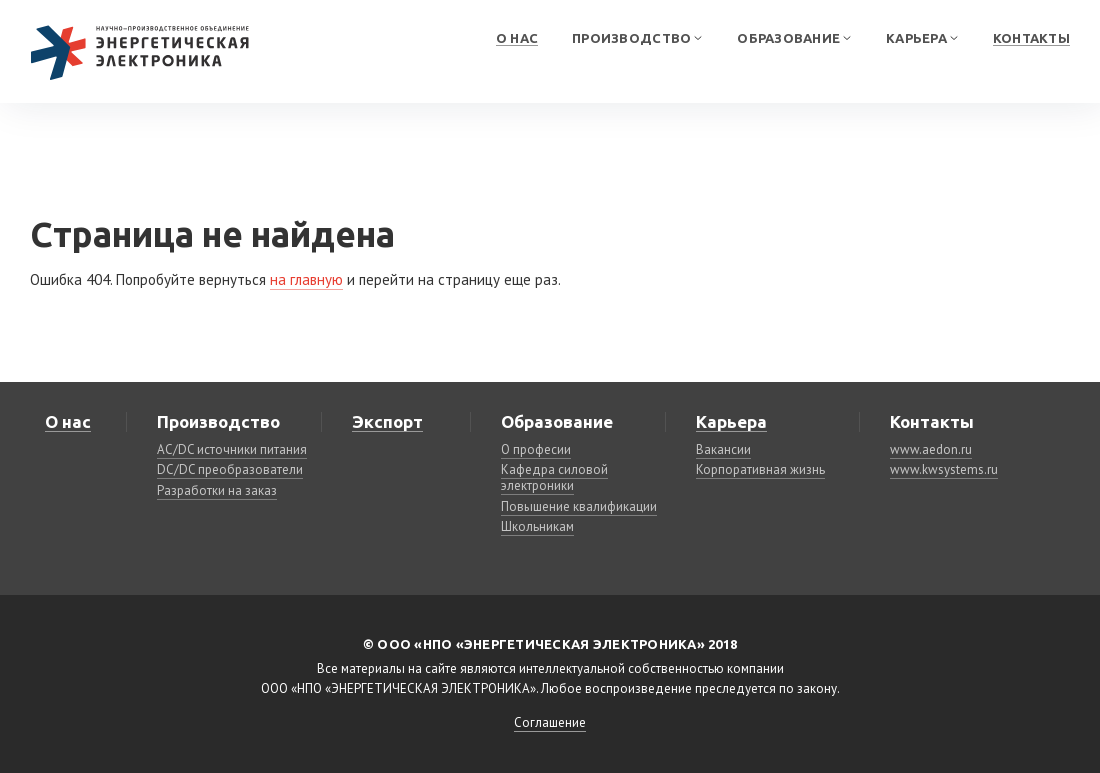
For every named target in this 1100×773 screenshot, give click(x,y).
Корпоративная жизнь (760, 469)
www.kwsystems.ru (944, 469)
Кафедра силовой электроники (554, 477)
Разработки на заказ (217, 490)
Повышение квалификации (579, 506)
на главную (306, 279)
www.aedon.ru (931, 449)
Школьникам (537, 526)
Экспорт (387, 421)
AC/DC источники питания (232, 449)
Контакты (1031, 38)
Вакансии (723, 449)
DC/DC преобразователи (230, 469)
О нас (517, 38)
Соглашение (550, 722)
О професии (536, 449)
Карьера (918, 38)
